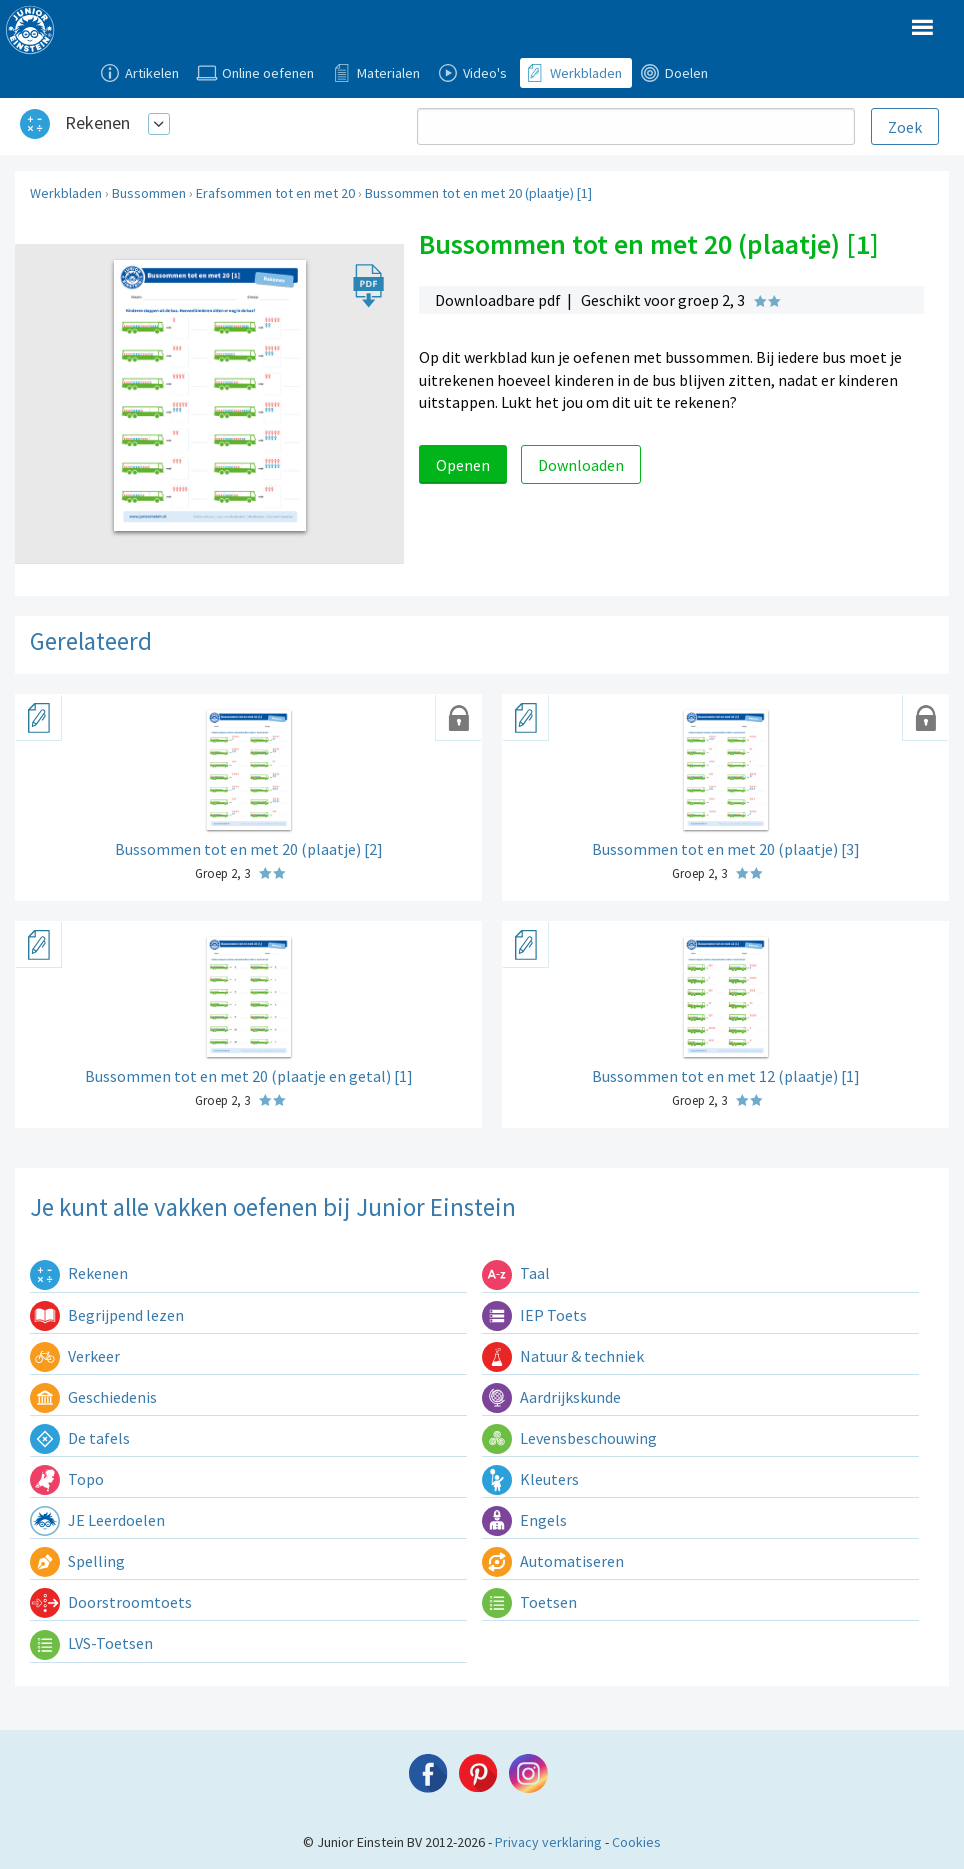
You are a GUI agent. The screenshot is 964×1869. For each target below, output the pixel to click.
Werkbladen (66, 193)
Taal (516, 1273)
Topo (67, 1479)
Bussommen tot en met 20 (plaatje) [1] (478, 193)
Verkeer (75, 1356)
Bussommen (149, 193)
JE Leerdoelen (97, 1520)
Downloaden (581, 465)
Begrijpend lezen (107, 1315)
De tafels (80, 1438)
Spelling (77, 1561)
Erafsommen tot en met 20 (275, 193)
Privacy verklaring (548, 1842)
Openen (463, 465)
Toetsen (529, 1602)
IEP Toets (534, 1315)
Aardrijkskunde (551, 1397)
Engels (524, 1520)
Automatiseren (553, 1561)
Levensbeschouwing (569, 1438)
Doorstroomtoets (111, 1602)
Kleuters (530, 1479)
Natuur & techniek (563, 1356)
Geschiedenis (93, 1397)
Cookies (636, 1842)
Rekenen (97, 122)
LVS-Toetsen (91, 1643)
